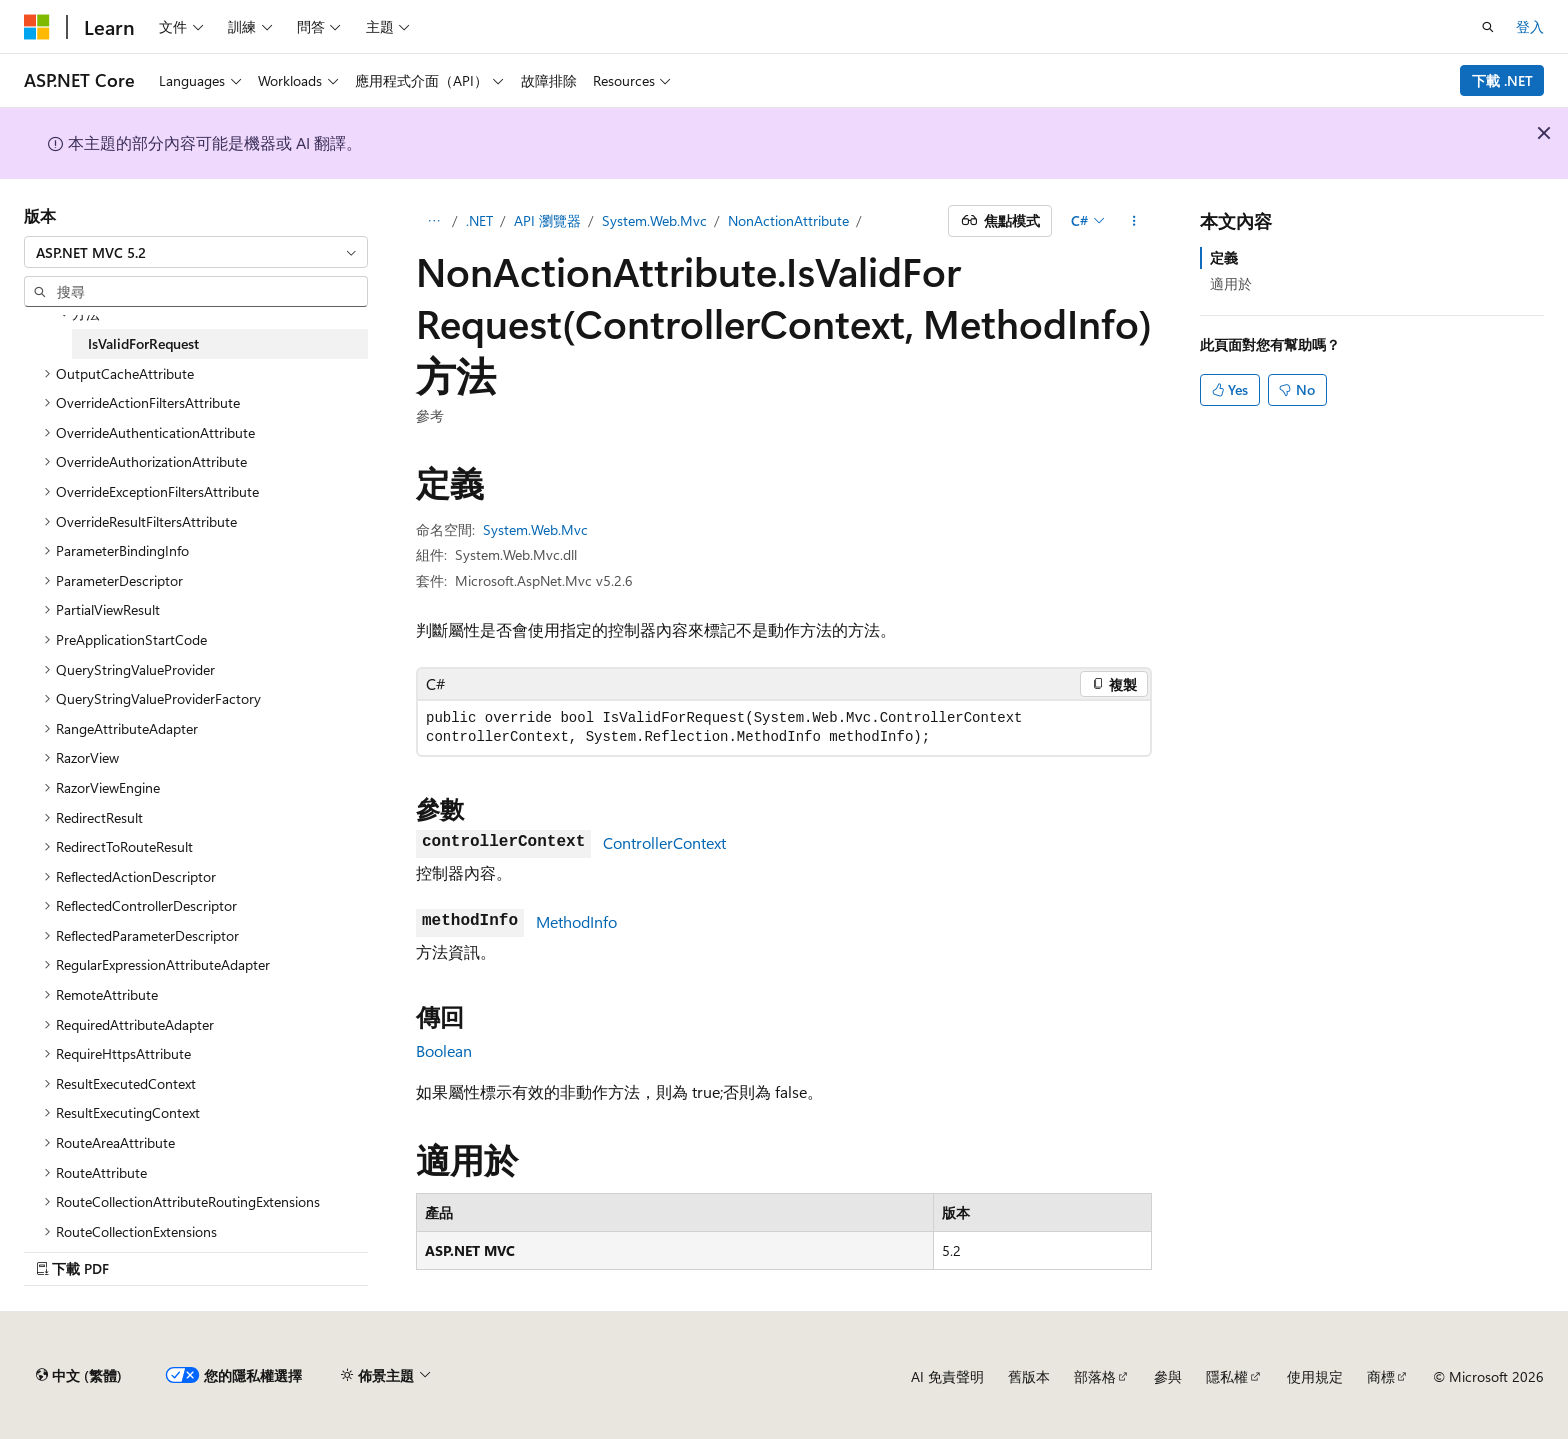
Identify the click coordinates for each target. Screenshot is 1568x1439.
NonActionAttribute (788, 220)
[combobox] (196, 252)
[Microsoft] (37, 27)
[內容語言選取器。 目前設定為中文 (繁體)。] (79, 1376)
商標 (1381, 1376)
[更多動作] (1134, 221)
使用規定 (1315, 1376)
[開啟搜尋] (1488, 27)
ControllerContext (664, 842)
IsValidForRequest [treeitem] (143, 343)
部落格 (1095, 1376)
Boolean (444, 1050)
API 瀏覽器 (547, 220)
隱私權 (1227, 1376)
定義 (1224, 257)
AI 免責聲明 (947, 1376)
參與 (1168, 1376)
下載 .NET (1502, 80)
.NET (479, 220)
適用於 (1231, 283)
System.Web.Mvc (654, 220)
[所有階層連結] (433, 221)
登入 (1530, 26)
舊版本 (1029, 1376)
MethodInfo (576, 921)
